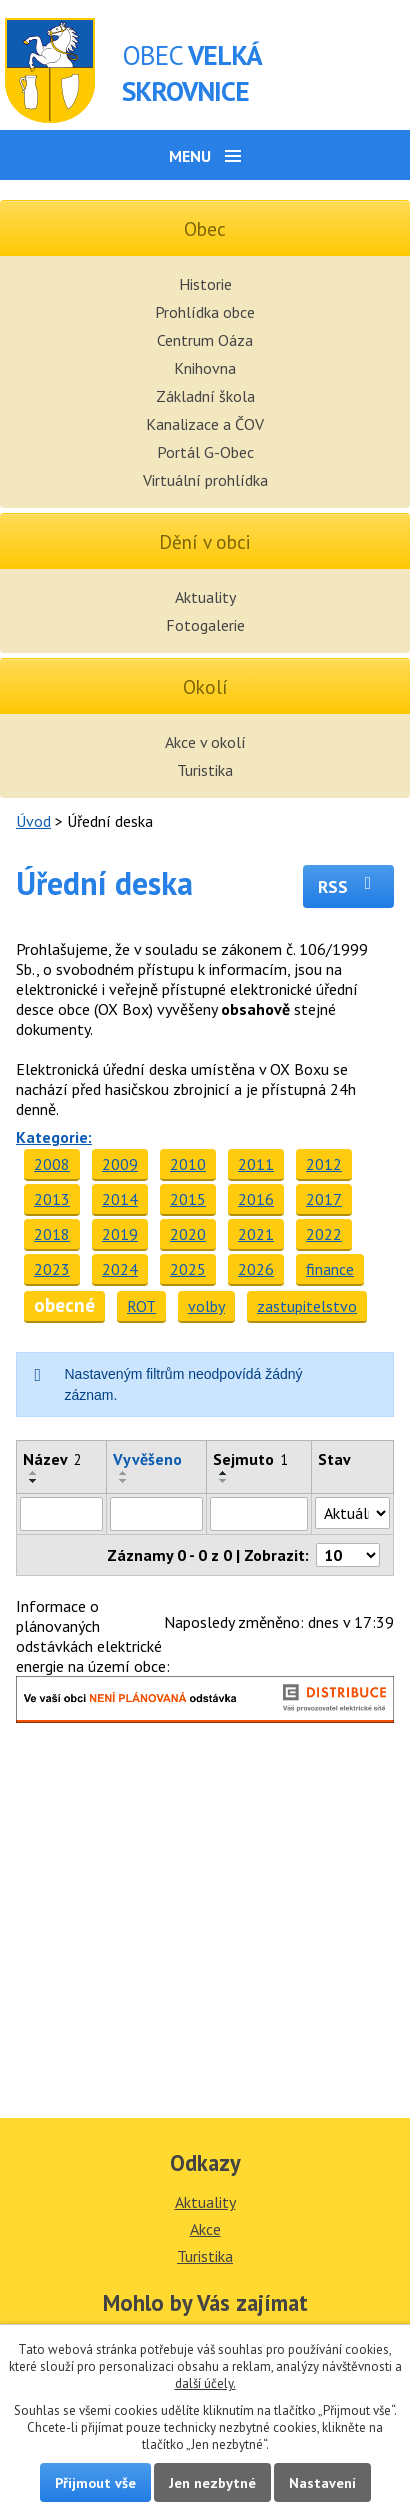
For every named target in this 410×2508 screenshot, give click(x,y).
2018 (52, 1234)
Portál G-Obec (205, 452)
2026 (256, 1269)
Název (52, 1459)
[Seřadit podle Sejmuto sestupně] (224, 1481)
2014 (120, 1199)
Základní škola (205, 396)
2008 (52, 1164)
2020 (188, 1234)
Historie (205, 284)
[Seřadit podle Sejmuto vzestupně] (224, 1473)
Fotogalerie (205, 625)
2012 (324, 1164)
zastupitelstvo (307, 1306)
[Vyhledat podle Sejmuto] (259, 1514)
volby (206, 1306)
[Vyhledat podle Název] (61, 1514)
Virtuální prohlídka (205, 480)
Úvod (33, 821)
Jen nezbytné (212, 2482)
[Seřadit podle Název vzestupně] (34, 1473)
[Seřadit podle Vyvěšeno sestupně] (124, 1481)
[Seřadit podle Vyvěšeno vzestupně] (124, 1473)
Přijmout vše (95, 2482)
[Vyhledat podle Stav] (352, 1513)
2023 (52, 1269)
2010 (188, 1164)
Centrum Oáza (205, 340)
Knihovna (205, 368)
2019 (120, 1234)
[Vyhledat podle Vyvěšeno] (156, 1514)
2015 (188, 1199)
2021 (256, 1234)
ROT (141, 1306)
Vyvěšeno (147, 1459)
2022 (324, 1234)
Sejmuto (250, 1459)
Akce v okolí (205, 742)
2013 (52, 1199)
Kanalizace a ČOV (205, 424)
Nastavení (322, 2482)
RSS (348, 886)
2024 (120, 1269)
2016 (256, 1199)
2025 (188, 1269)
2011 (256, 1164)
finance (330, 1269)
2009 (120, 1164)
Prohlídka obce (205, 312)
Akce (205, 2229)
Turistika (205, 770)
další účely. (205, 2383)
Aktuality (205, 597)
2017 (324, 1199)
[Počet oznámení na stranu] (348, 1555)
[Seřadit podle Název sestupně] (34, 1481)
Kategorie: (54, 1137)
